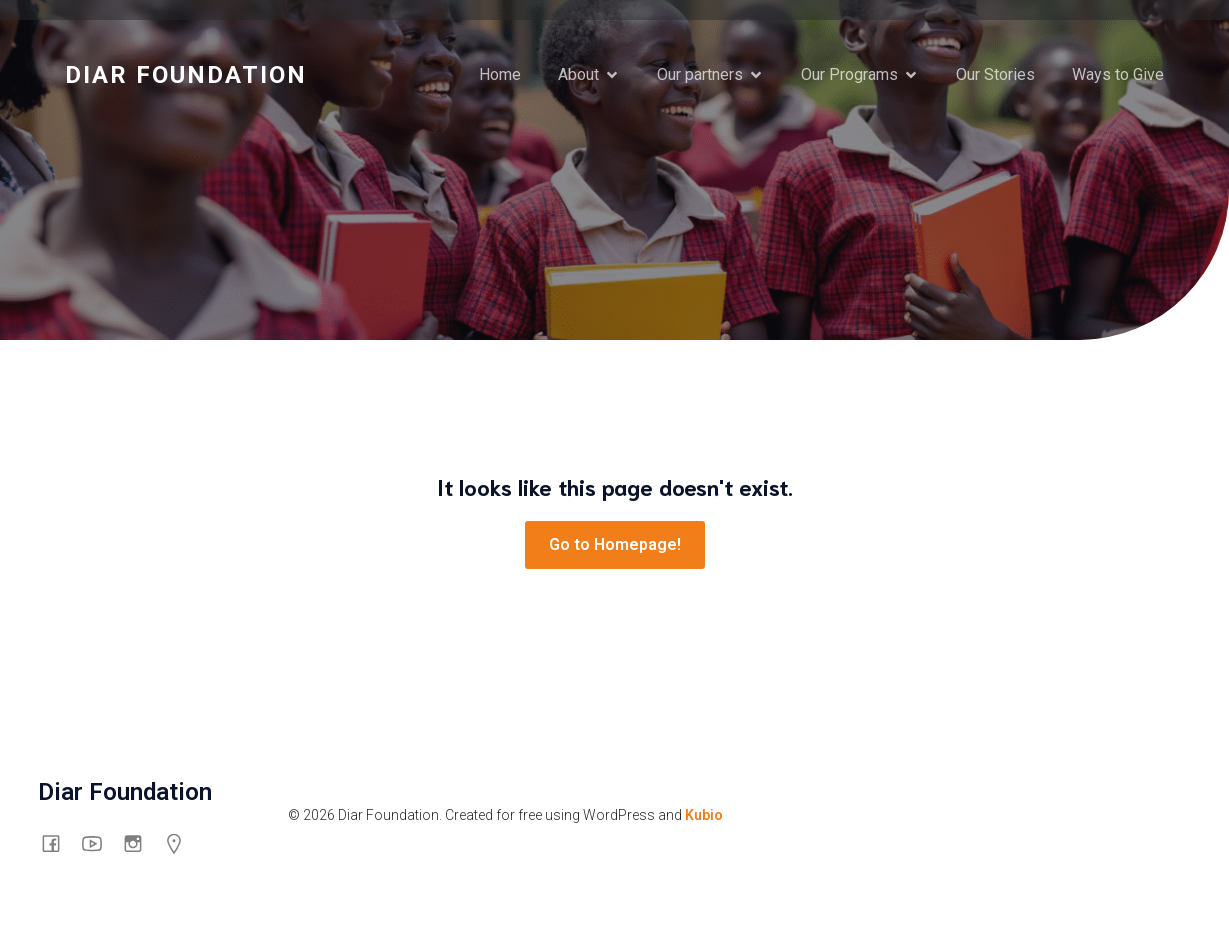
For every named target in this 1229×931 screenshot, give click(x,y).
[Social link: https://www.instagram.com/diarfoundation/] (140, 843)
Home (500, 74)
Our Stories (995, 74)
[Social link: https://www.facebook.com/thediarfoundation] (58, 843)
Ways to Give (1118, 74)
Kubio (704, 815)
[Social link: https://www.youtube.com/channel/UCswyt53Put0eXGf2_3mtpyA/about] (99, 843)
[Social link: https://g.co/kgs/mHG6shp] (181, 843)
